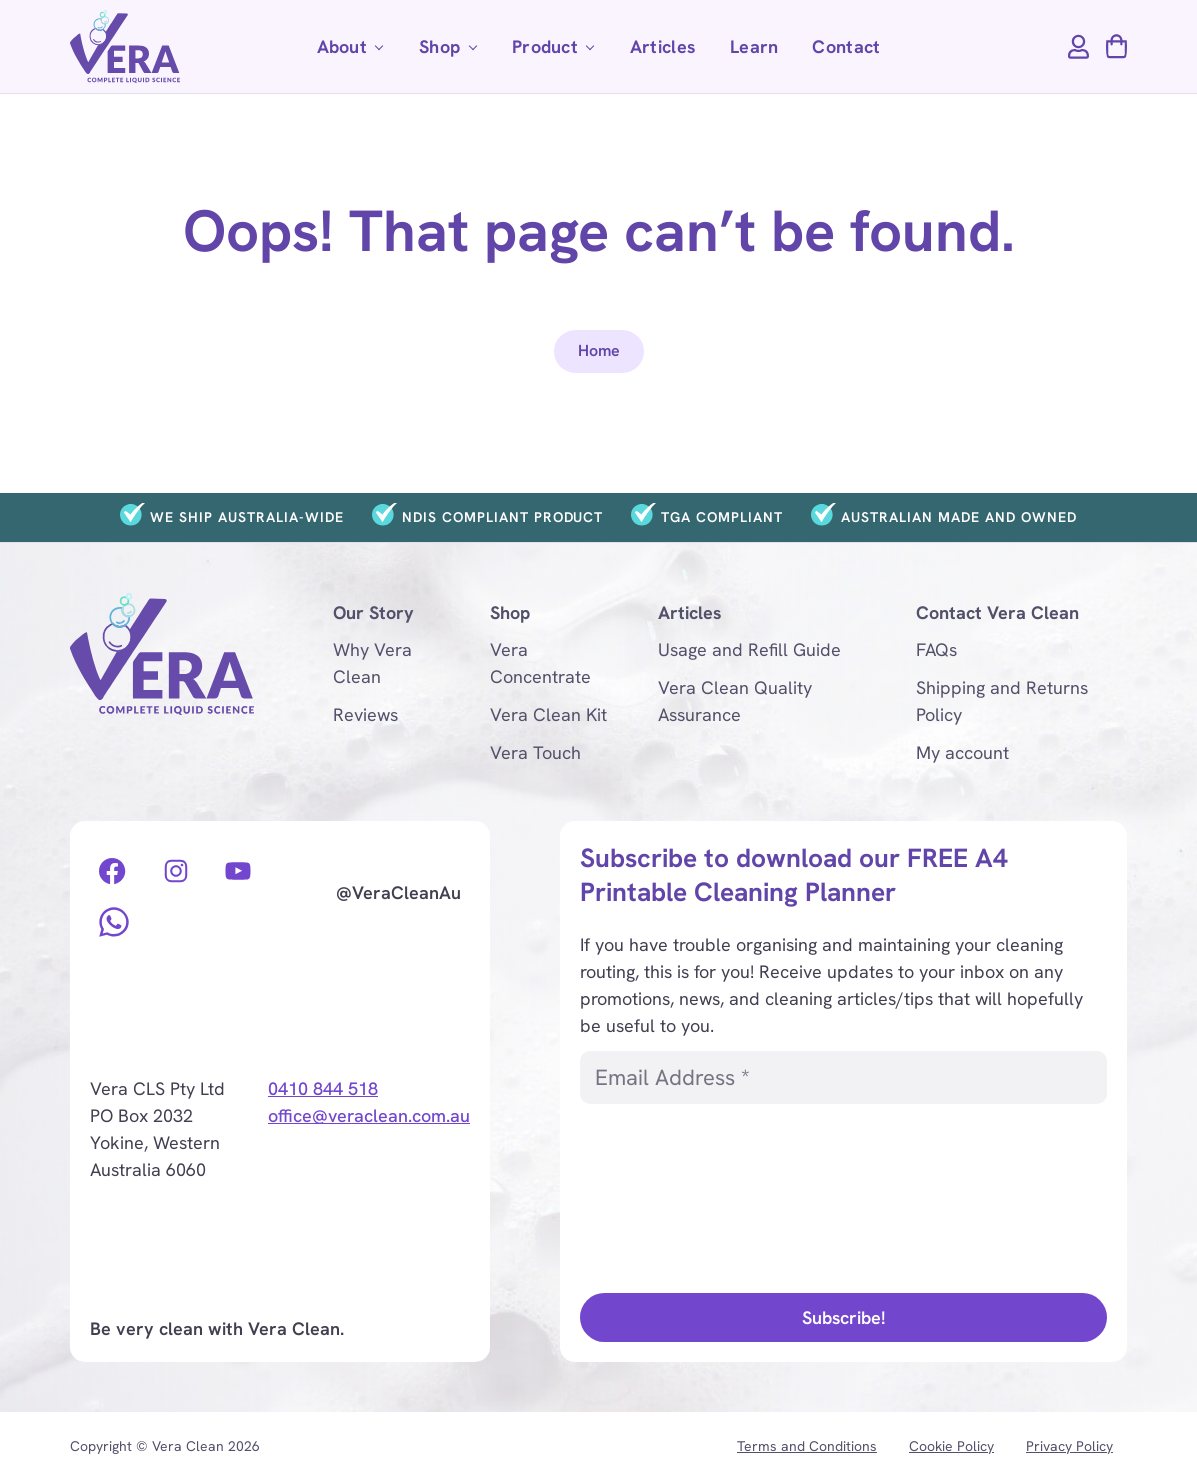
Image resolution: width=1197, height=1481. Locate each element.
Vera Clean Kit (548, 714)
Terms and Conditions (807, 1446)
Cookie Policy (951, 1446)
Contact (846, 46)
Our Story (373, 612)
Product (558, 52)
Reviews (365, 714)
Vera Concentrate (540, 663)
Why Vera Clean (372, 663)
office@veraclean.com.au (369, 1115)
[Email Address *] (843, 1077)
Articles (663, 46)
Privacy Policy (1069, 1446)
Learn (754, 46)
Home (599, 350)
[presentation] (662, 1196)
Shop (453, 52)
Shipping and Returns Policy (1002, 701)
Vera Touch (535, 752)
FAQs (936, 649)
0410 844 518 (323, 1088)
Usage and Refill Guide (749, 649)
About (355, 52)
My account (962, 752)
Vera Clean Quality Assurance (735, 701)
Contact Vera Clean (997, 612)
